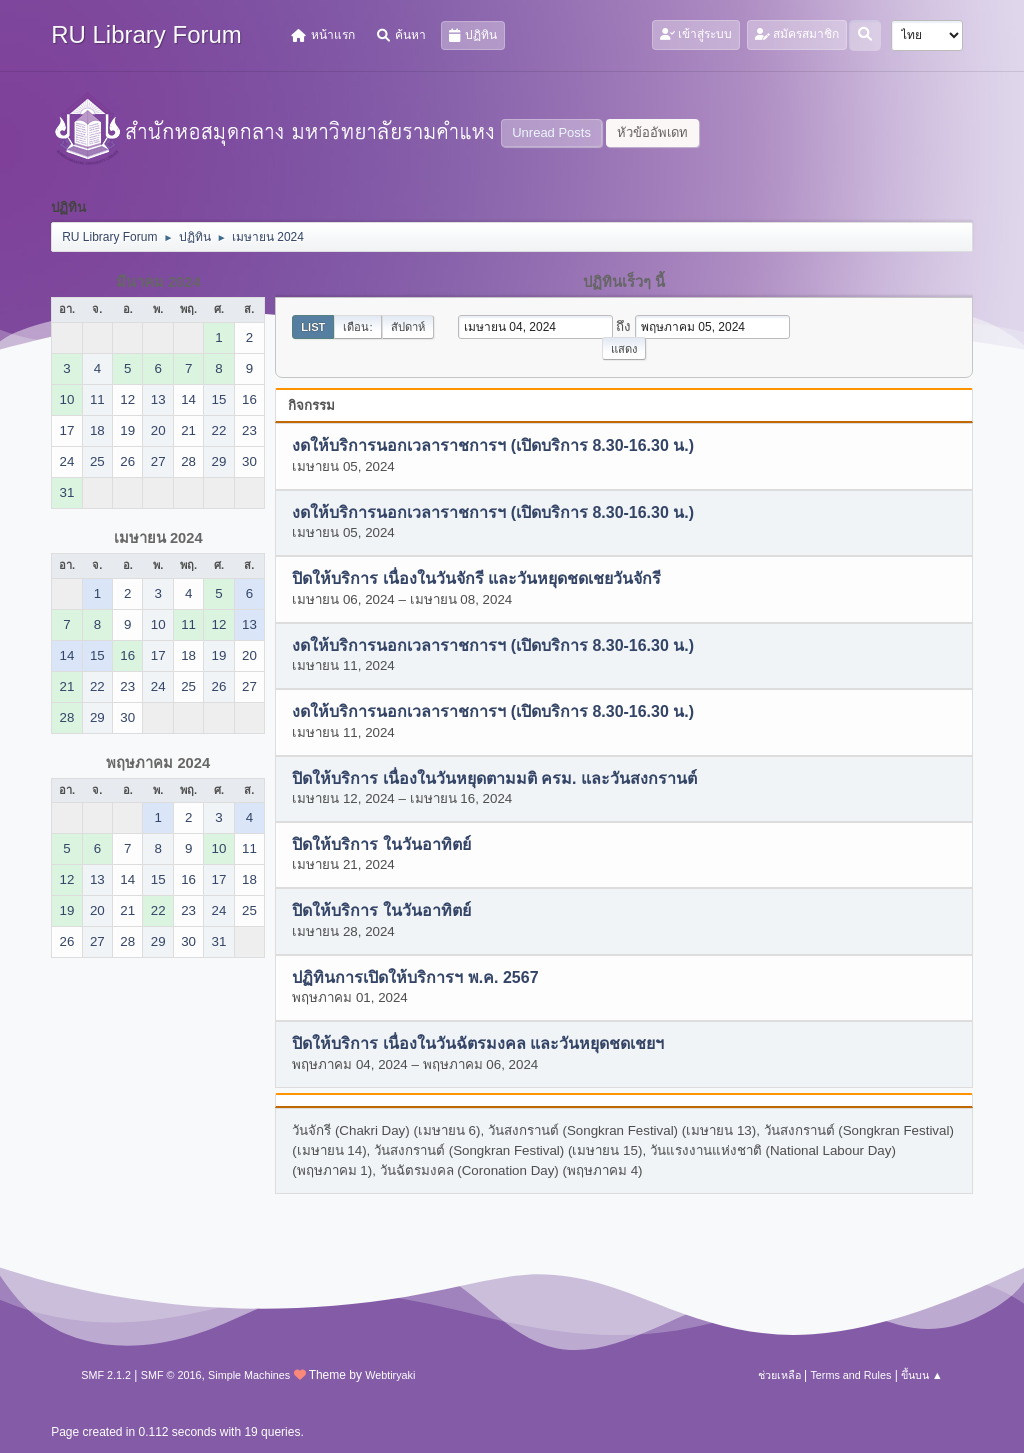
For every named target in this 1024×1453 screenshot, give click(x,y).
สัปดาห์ (408, 327)
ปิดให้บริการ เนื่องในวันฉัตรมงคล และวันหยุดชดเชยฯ (478, 1044)
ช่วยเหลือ (779, 1375)
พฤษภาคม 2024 (158, 763)
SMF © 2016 (171, 1375)
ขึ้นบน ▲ (922, 1375)
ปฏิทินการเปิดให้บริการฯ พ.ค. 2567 (415, 977)
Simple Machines (249, 1375)
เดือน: (357, 327)
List (313, 327)
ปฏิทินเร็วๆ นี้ (624, 282)
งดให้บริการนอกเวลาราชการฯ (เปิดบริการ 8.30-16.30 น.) (493, 446)
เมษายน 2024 (158, 538)
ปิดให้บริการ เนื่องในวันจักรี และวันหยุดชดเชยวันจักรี (476, 579)
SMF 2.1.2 (106, 1375)
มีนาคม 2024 (158, 282)
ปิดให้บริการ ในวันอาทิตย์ (381, 844)
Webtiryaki (390, 1375)
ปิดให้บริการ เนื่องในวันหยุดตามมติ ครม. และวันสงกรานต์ (494, 778)
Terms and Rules (850, 1375)
